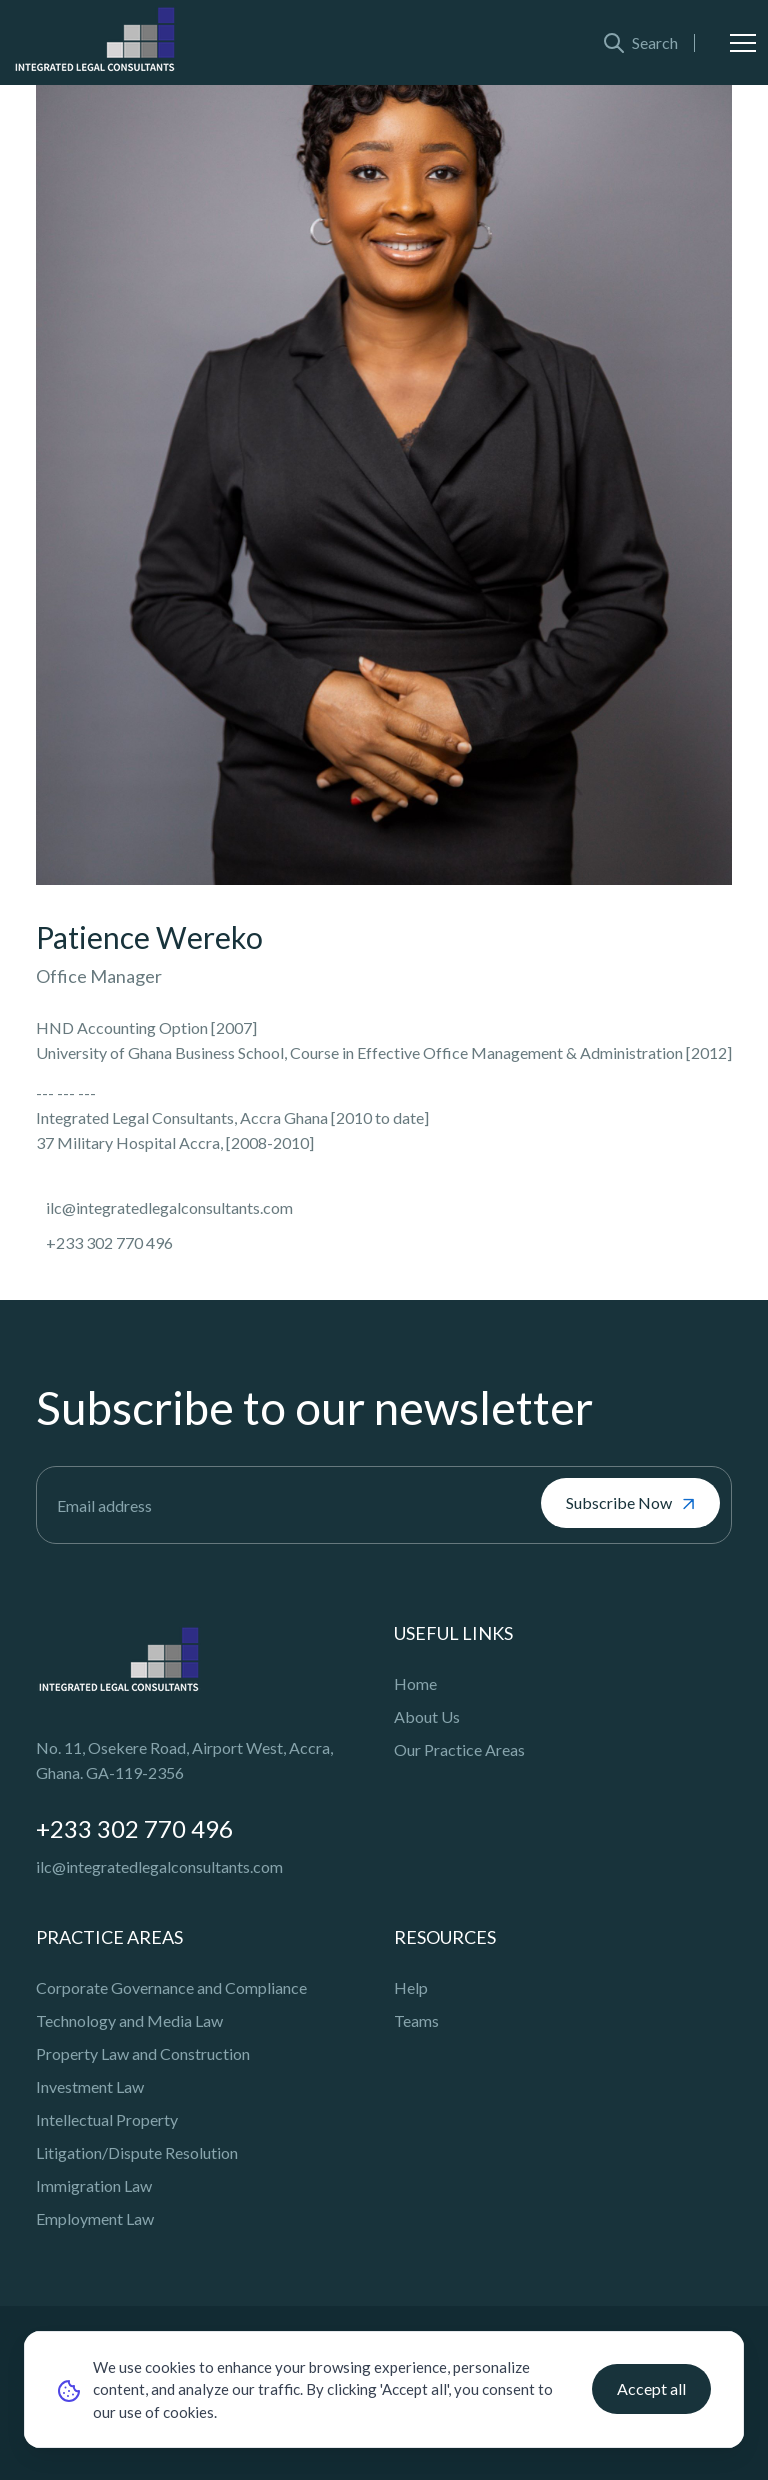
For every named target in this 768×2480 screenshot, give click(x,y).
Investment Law (90, 2086)
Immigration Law (94, 2185)
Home (415, 1683)
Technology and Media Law (129, 2020)
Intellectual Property (107, 2119)
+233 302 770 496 (134, 1828)
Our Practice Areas (459, 1749)
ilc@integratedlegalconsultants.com (159, 1866)
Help (411, 1987)
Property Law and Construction (143, 2053)
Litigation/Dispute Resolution (137, 2152)
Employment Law (95, 2218)
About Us (427, 1716)
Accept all (651, 2388)
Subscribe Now (630, 1503)
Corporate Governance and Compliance (171, 1987)
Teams (416, 2020)
